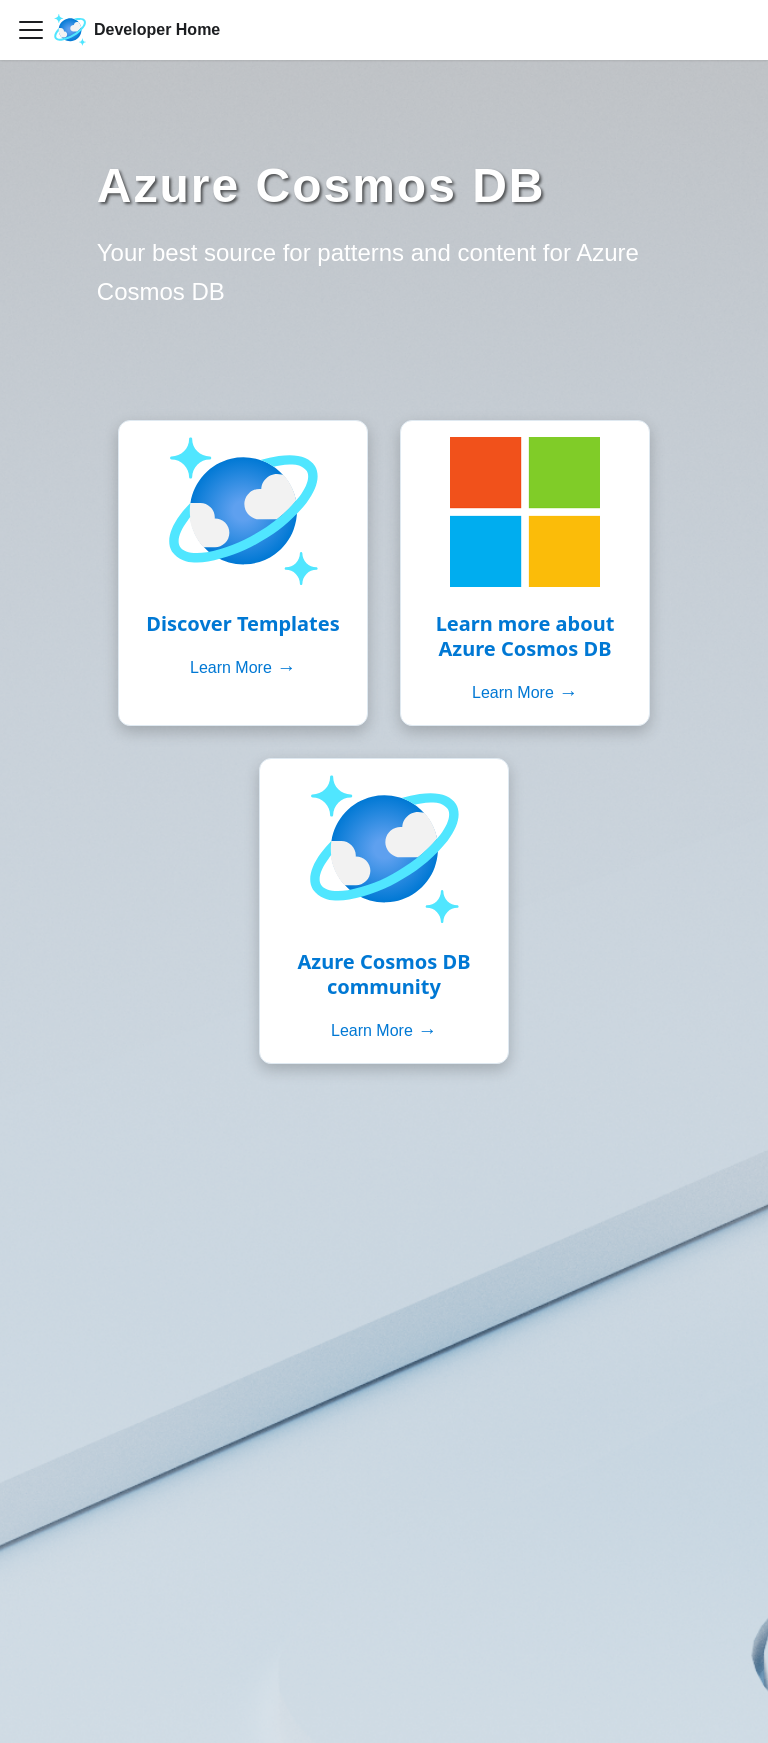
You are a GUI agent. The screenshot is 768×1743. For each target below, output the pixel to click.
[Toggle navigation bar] (31, 30)
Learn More (243, 668)
